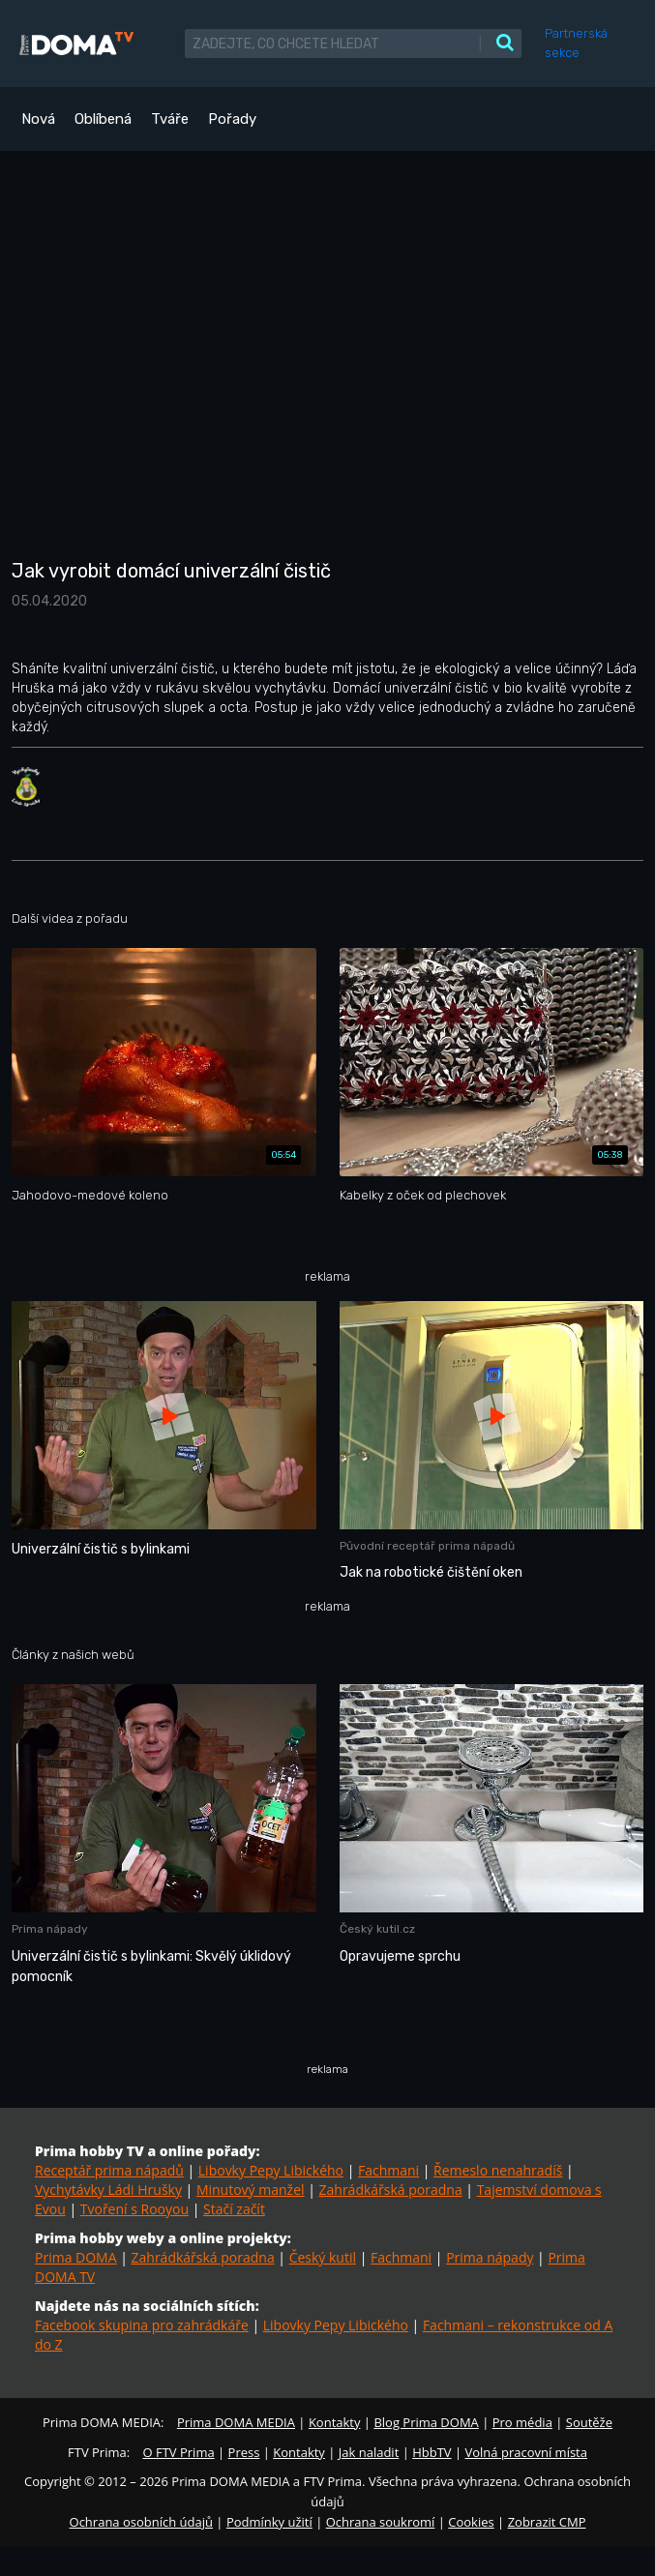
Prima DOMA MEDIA (236, 2422)
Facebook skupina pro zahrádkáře (142, 2325)
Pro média (522, 2422)
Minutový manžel (250, 2189)
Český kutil (322, 2257)
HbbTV (431, 2452)
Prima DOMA (76, 2257)
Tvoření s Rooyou (134, 2209)
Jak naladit (369, 2452)
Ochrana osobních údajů (141, 2522)
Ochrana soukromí (380, 2522)
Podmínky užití (269, 2522)
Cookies (470, 2522)
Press (244, 2452)
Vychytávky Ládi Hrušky (108, 2189)
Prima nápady (489, 2257)
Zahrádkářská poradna (390, 2189)
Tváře (170, 119)
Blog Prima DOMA (425, 2422)
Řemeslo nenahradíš (497, 2170)
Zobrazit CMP (547, 2522)
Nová (38, 119)
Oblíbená (103, 119)
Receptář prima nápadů (109, 2170)
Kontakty (335, 2422)
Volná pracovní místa (526, 2452)
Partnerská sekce (576, 43)
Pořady (232, 119)
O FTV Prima (178, 2452)
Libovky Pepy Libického (270, 2170)
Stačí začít (234, 2209)
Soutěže (589, 2422)
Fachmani (388, 2170)
